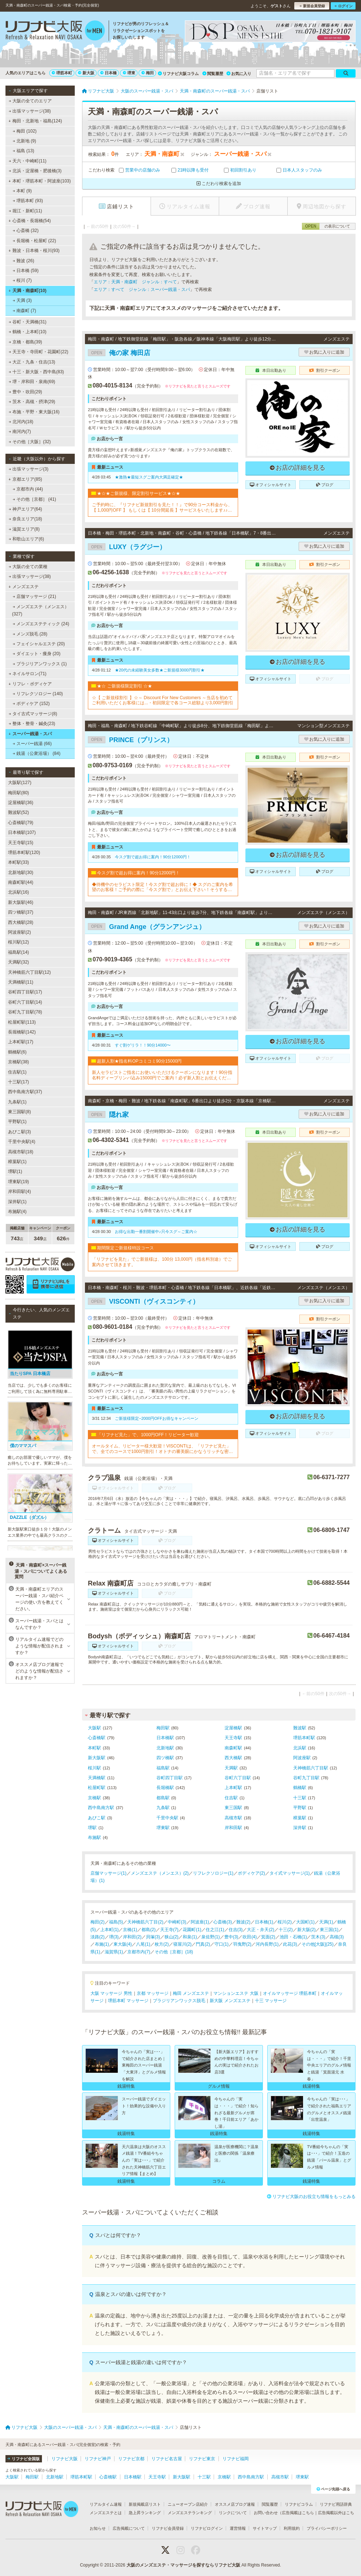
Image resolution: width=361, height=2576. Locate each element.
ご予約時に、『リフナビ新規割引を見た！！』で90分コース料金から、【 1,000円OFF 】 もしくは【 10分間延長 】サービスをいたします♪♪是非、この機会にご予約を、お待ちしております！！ (162, 507)
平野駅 (299, 1807)
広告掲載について (129, 2528)
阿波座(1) (200, 1922)
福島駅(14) (18, 952)
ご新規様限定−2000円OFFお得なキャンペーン (156, 1418)
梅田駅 (163, 1727)
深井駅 (299, 1827)
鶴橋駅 (299, 1787)
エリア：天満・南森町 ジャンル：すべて (135, 281)
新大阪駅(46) (20, 902)
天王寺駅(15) (20, 842)
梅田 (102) (25, 131)
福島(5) (116, 1922)
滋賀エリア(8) (24, 529)
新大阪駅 (96, 1757)
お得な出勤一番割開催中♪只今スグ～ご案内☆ (156, 1231)
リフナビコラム (299, 2504)
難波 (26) (23, 260)
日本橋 (108, 73)
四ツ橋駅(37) (20, 912)
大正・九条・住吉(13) (32, 362)
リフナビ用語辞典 (336, 2504)
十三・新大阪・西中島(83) (36, 371)
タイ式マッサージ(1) (289, 1873)
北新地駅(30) (20, 872)
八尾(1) (143, 1944)
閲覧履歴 (212, 73)
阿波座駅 (302, 1757)
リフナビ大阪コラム (178, 73)
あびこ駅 (96, 1817)
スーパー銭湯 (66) (32, 743)
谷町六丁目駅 (238, 1777)
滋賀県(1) (114, 1951)
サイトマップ (265, 2528)
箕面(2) (268, 1936)
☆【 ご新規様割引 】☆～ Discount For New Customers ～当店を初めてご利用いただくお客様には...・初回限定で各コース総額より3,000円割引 (162, 700)
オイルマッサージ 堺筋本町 (290, 1993)
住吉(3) (236, 1929)
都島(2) (148, 1929)
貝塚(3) (153, 1936)
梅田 (147, 73)
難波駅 (299, 1727)
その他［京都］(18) (174, 1951)
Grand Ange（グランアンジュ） (146, 926)
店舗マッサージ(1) (108, 1873)
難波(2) (243, 1922)
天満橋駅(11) (20, 982)
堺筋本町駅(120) (24, 852)
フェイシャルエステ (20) (39, 643)
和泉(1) (190, 1936)
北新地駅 (165, 1747)
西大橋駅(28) (20, 922)
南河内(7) (20, 431)
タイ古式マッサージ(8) (33, 713)
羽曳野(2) (242, 1944)
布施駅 (94, 1837)
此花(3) (290, 1944)
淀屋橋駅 (233, 1727)
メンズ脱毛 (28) (30, 634)
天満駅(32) (18, 962)
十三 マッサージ (271, 2000)
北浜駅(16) (18, 892)
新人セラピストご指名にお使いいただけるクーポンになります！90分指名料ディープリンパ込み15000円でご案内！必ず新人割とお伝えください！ (162, 1075)
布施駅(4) (17, 1211)
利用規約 (292, 2528)
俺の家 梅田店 (119, 353)
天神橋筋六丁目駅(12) (29, 972)
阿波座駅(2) (19, 932)
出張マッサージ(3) (28, 469)
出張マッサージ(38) (30, 111)
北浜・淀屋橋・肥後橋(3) (35, 170)
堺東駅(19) (18, 1181)
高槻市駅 (233, 1817)
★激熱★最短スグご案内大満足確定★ (149, 477)
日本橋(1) (264, 1922)
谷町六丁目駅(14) (25, 1002)
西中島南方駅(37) (25, 1091)
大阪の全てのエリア (30, 100)
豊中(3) (231, 1936)
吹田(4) (249, 1936)
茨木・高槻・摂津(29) (32, 401)
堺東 (129, 73)
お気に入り (238, 73)
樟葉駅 (299, 1817)
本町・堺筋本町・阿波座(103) (39, 181)
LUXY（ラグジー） (127, 547)
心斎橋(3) (222, 1922)
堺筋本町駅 (304, 1737)
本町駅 (94, 1747)
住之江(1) (215, 1929)
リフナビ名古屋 (166, 2458)
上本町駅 (233, 1787)
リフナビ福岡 (235, 2458)
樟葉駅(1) (17, 1161)
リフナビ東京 (202, 2458)
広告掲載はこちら (298, 2512)
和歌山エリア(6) (26, 538)
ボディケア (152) (31, 703)
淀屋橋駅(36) (20, 802)
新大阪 (86, 73)
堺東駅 (163, 1827)
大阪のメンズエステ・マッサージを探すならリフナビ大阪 (183, 2565)
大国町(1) (305, 1922)
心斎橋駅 (96, 1737)
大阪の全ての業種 (28, 566)
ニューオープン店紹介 (188, 2504)
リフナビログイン (207, 2528)
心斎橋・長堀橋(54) (29, 220)
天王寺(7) (169, 1929)
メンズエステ (23, 586)
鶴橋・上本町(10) (28, 331)
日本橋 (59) (26, 270)
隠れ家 (108, 1114)
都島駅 (163, 1797)
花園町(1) (192, 1929)
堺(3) (114, 1936)
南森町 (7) (24, 310)
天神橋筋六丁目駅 (310, 1767)
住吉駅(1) (17, 1072)
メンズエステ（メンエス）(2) (160, 1873)
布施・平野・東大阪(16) (34, 411)
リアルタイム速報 (106, 2504)
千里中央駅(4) (21, 1141)
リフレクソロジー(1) (213, 1873)
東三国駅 (233, 1807)
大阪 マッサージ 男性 (111, 1993)
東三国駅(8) (19, 1111)
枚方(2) (162, 1944)
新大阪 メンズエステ (230, 2000)
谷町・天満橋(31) (28, 321)
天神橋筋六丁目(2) (145, 1922)
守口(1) (221, 1944)
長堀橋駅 (165, 1787)
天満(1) (326, 1922)
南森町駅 (233, 1747)
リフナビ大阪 (64, 2458)
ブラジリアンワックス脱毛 (179, 2000)
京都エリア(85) (25, 479)
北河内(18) (21, 421)
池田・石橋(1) (293, 1936)
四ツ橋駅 (165, 1757)
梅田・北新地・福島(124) (35, 120)
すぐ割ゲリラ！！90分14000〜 (143, 1045)
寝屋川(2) (182, 1944)
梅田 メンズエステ (191, 1993)
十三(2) (286, 1929)
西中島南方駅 (101, 1807)
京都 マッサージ (152, 1993)
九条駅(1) (17, 1101)
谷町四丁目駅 (169, 1777)
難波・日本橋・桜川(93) (33, 250)
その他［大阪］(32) (30, 441)
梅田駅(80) (18, 792)
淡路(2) (97, 1936)
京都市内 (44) (28, 489)
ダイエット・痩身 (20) (37, 653)
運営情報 (238, 2528)
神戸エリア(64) (25, 509)
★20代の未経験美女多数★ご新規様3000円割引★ (160, 670)
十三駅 (299, 1797)
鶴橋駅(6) (17, 1052)
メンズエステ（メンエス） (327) (40, 610)
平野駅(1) (17, 1121)
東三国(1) (329, 1929)
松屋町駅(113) (22, 1022)
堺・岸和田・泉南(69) (32, 381)
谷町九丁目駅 (306, 1777)
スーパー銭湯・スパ (30, 733)
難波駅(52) (18, 812)
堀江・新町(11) (25, 210)
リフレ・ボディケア (30, 683)
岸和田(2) (132, 1936)
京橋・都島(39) (25, 341)
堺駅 (92, 1827)
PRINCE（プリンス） (130, 740)
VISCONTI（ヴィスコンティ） (143, 1301)
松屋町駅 (96, 1787)
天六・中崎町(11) (28, 161)
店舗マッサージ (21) (34, 596)
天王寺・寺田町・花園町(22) (39, 351)
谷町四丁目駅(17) (25, 991)
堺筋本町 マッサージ (128, 2000)
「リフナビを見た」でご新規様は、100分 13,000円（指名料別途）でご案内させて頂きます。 (162, 1262)
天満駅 (231, 1767)
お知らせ (98, 2528)
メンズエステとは (106, 2512)
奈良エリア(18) (25, 518)
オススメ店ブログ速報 (235, 2504)
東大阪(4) (122, 1944)
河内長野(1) (267, 1944)
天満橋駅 (96, 1777)
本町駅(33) (18, 862)
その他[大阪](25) (318, 1944)
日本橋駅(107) (22, 832)
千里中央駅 (167, 1817)
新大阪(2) (306, 1929)
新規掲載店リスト (145, 2504)
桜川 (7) (22, 280)
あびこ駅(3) (19, 1131)
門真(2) (203, 1944)
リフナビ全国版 (23, 2459)
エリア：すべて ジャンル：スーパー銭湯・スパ (142, 289)
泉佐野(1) (210, 1936)
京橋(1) (130, 1929)
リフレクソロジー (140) (38, 693)
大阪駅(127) (19, 782)
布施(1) (102, 1944)
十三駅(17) (18, 1081)
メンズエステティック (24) (41, 623)
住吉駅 (231, 1797)
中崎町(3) (177, 1922)
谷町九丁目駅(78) (25, 1012)
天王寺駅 (233, 1737)
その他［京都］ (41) (34, 499)
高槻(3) (337, 1936)
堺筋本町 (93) (28, 200)
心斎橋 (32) (26, 230)
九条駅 (163, 1807)
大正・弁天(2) (260, 1929)
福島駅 (163, 1767)
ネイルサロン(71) (28, 673)
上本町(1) (109, 1929)
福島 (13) (23, 150)
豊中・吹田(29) (25, 391)
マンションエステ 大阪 (235, 1993)
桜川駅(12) (18, 942)
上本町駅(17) (20, 1041)
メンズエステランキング (190, 2512)
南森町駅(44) (20, 882)
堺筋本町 (62, 73)
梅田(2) (97, 1922)
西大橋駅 (233, 1757)
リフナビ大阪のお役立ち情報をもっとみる (311, 2196)
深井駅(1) (17, 1201)
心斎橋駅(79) (20, 822)
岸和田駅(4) (19, 1191)
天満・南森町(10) (27, 290)
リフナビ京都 (131, 2458)
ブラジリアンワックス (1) (40, 663)
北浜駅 (299, 1747)
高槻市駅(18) (20, 1151)
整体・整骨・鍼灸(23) (32, 723)
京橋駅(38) (18, 1061)
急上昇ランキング (145, 2512)
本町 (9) (22, 190)
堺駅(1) (15, 1171)
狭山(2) (171, 1936)
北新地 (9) (24, 140)
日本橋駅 (165, 1737)
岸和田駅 (233, 1827)
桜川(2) (284, 1922)
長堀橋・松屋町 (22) (34, 240)
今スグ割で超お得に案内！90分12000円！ (153, 857)
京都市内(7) (138, 1951)
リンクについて (233, 2512)
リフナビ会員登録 (168, 2528)
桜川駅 (94, 1767)
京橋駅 (94, 1797)
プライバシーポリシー (327, 2528)
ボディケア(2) (251, 1873)
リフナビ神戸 (98, 2458)
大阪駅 (94, 1727)
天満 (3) (22, 300)
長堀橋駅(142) (22, 1032)
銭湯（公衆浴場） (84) (37, 753)
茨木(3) (318, 1936)
